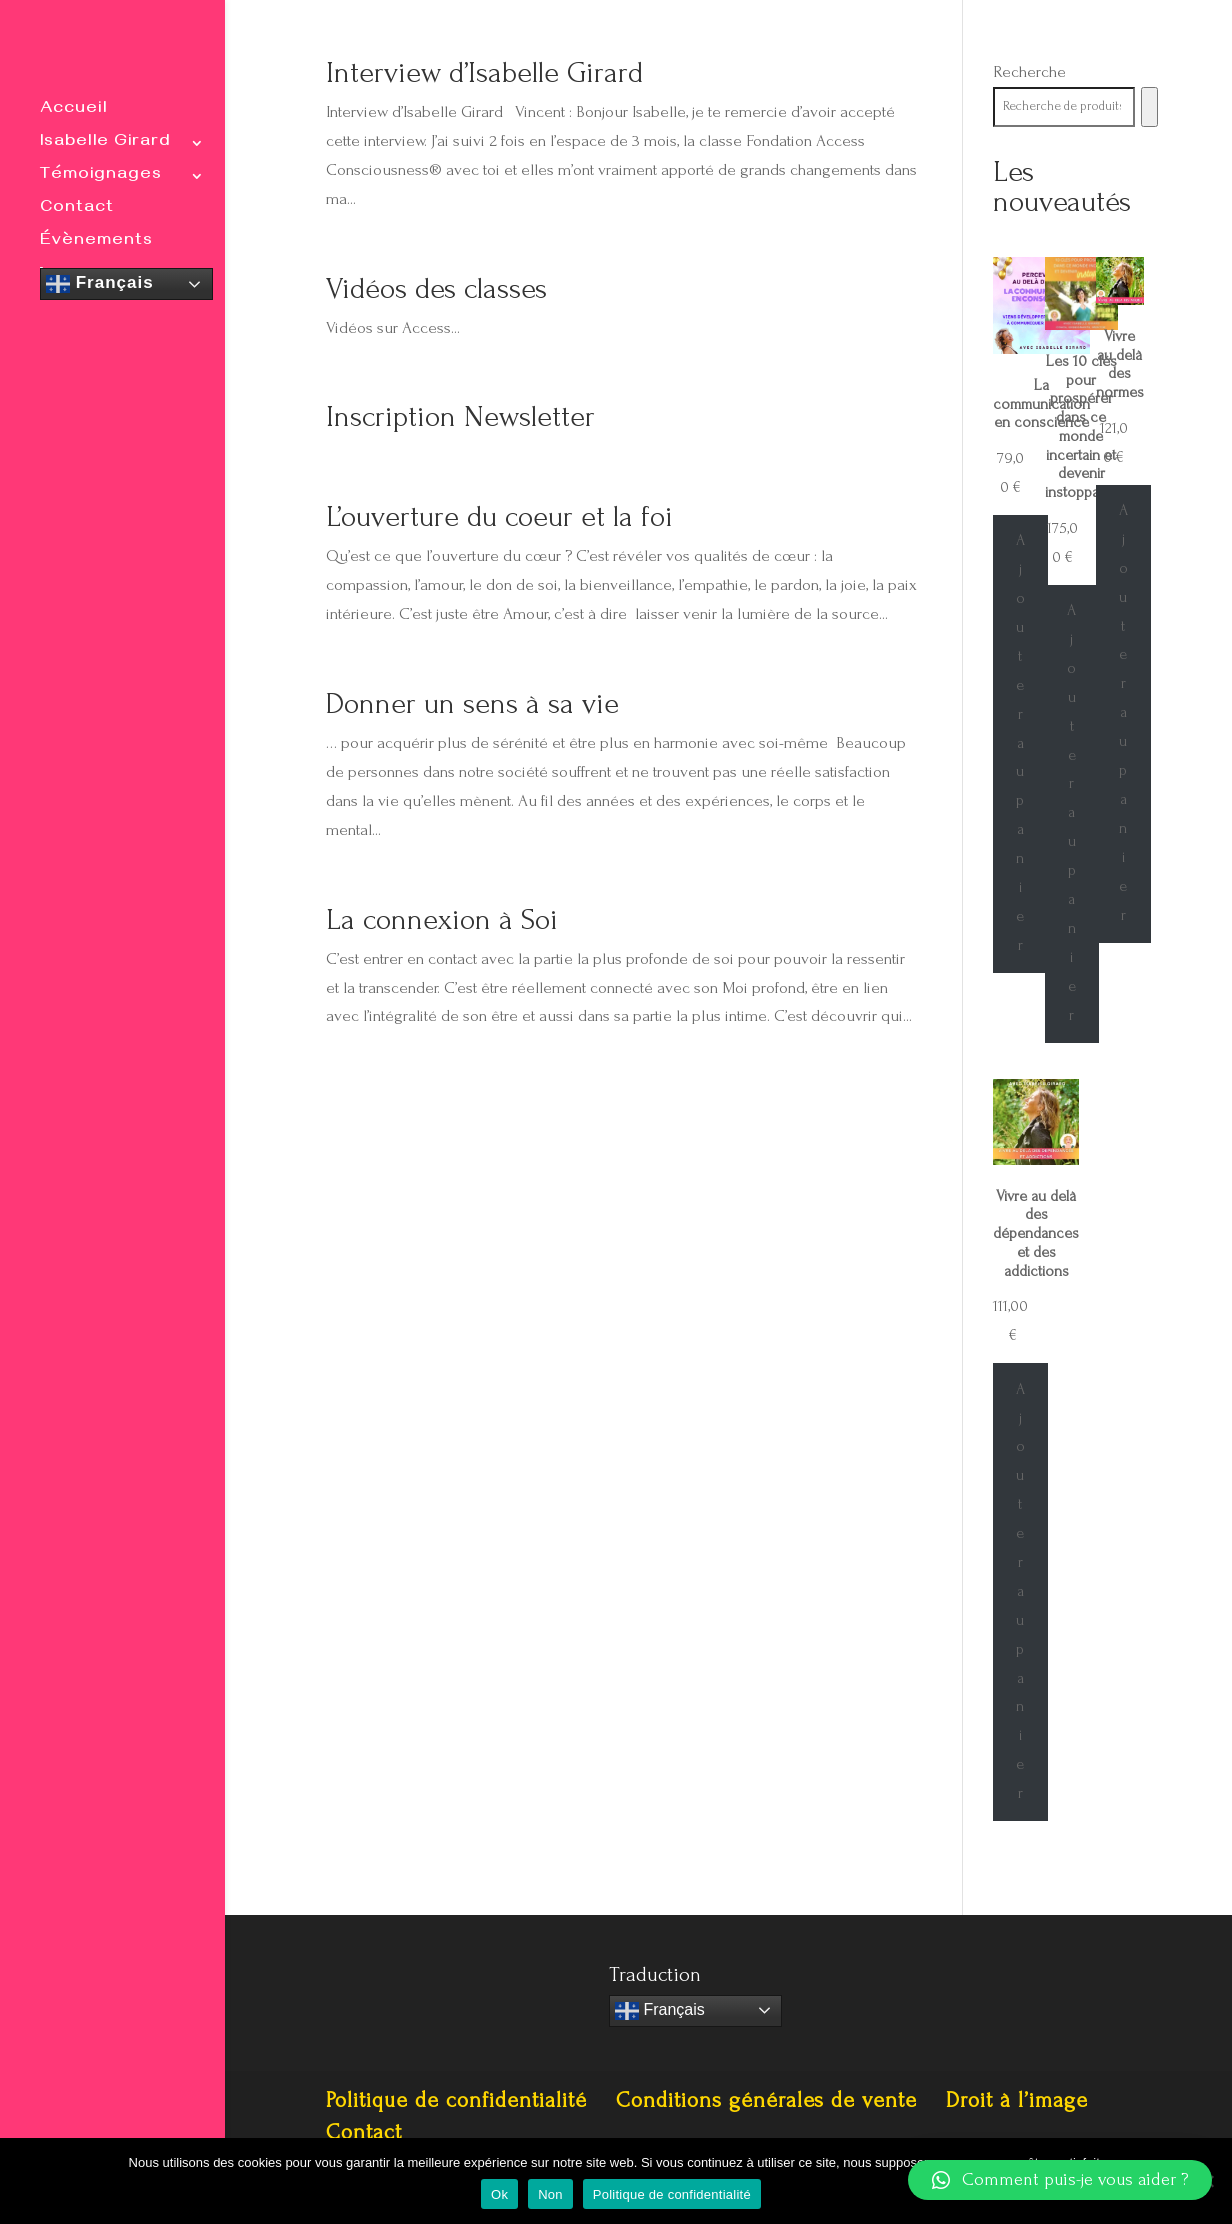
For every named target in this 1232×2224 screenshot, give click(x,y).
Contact (77, 210)
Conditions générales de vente (766, 2100)
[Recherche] (1149, 107)
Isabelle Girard (105, 144)
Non (550, 2194)
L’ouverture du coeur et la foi (499, 516)
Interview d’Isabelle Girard (484, 72)
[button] (1060, 2180)
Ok (499, 2194)
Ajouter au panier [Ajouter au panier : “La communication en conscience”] (1020, 742)
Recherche (1029, 71)
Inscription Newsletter (460, 416)
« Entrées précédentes (402, 1104)
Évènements (96, 243)
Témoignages (101, 177)
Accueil (73, 111)
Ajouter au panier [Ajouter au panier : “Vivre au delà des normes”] (1123, 712)
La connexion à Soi (442, 919)
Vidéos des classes (436, 288)
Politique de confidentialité (456, 2100)
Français (100, 284)
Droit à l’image (1017, 2100)
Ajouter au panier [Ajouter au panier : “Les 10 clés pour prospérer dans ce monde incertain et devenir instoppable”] (1071, 812)
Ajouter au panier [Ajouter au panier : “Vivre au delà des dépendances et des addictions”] (1020, 1591)
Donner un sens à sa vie (472, 703)
